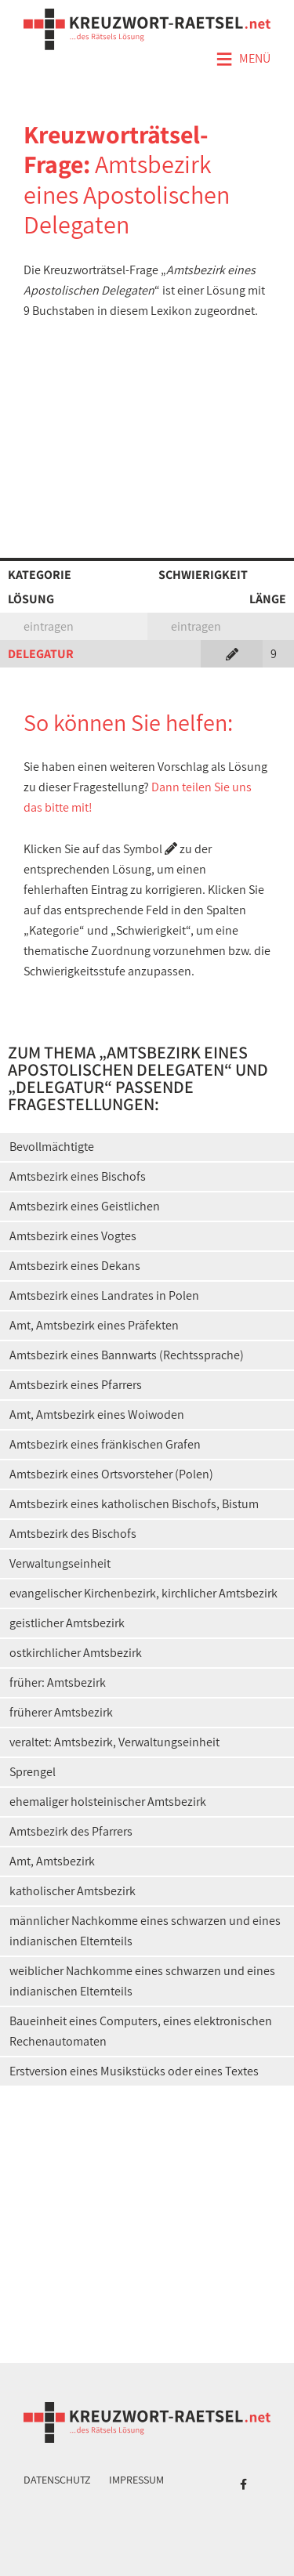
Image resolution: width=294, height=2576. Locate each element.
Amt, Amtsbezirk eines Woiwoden (96, 1414)
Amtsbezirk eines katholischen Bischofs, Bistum (134, 1504)
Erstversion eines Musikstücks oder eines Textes (134, 2071)
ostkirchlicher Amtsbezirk (75, 1652)
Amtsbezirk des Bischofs (72, 1533)
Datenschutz (57, 2480)
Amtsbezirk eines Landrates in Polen (104, 1295)
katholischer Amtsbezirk (72, 1891)
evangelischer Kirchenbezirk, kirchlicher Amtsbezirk (143, 1593)
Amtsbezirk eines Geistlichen (84, 1206)
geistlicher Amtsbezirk (67, 1623)
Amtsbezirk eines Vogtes (72, 1236)
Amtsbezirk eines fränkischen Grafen (105, 1444)
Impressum (136, 2480)
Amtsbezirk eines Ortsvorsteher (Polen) (111, 1474)
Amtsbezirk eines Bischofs (77, 1176)
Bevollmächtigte (51, 1146)
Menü (243, 59)
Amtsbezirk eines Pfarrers (75, 1385)
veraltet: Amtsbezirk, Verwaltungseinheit (114, 1742)
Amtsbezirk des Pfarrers (70, 1831)
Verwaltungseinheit (60, 1563)
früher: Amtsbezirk (57, 1682)
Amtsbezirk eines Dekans (74, 1265)
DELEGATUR (41, 654)
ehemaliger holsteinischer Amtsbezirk (107, 1801)
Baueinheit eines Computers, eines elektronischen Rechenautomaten (140, 2031)
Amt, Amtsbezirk (52, 1861)
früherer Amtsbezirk (61, 1712)
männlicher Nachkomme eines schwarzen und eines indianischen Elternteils (145, 1930)
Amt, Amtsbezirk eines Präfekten (94, 1325)
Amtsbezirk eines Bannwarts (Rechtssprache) (126, 1355)
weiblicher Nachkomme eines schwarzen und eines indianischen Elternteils (142, 1981)
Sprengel (32, 1772)
